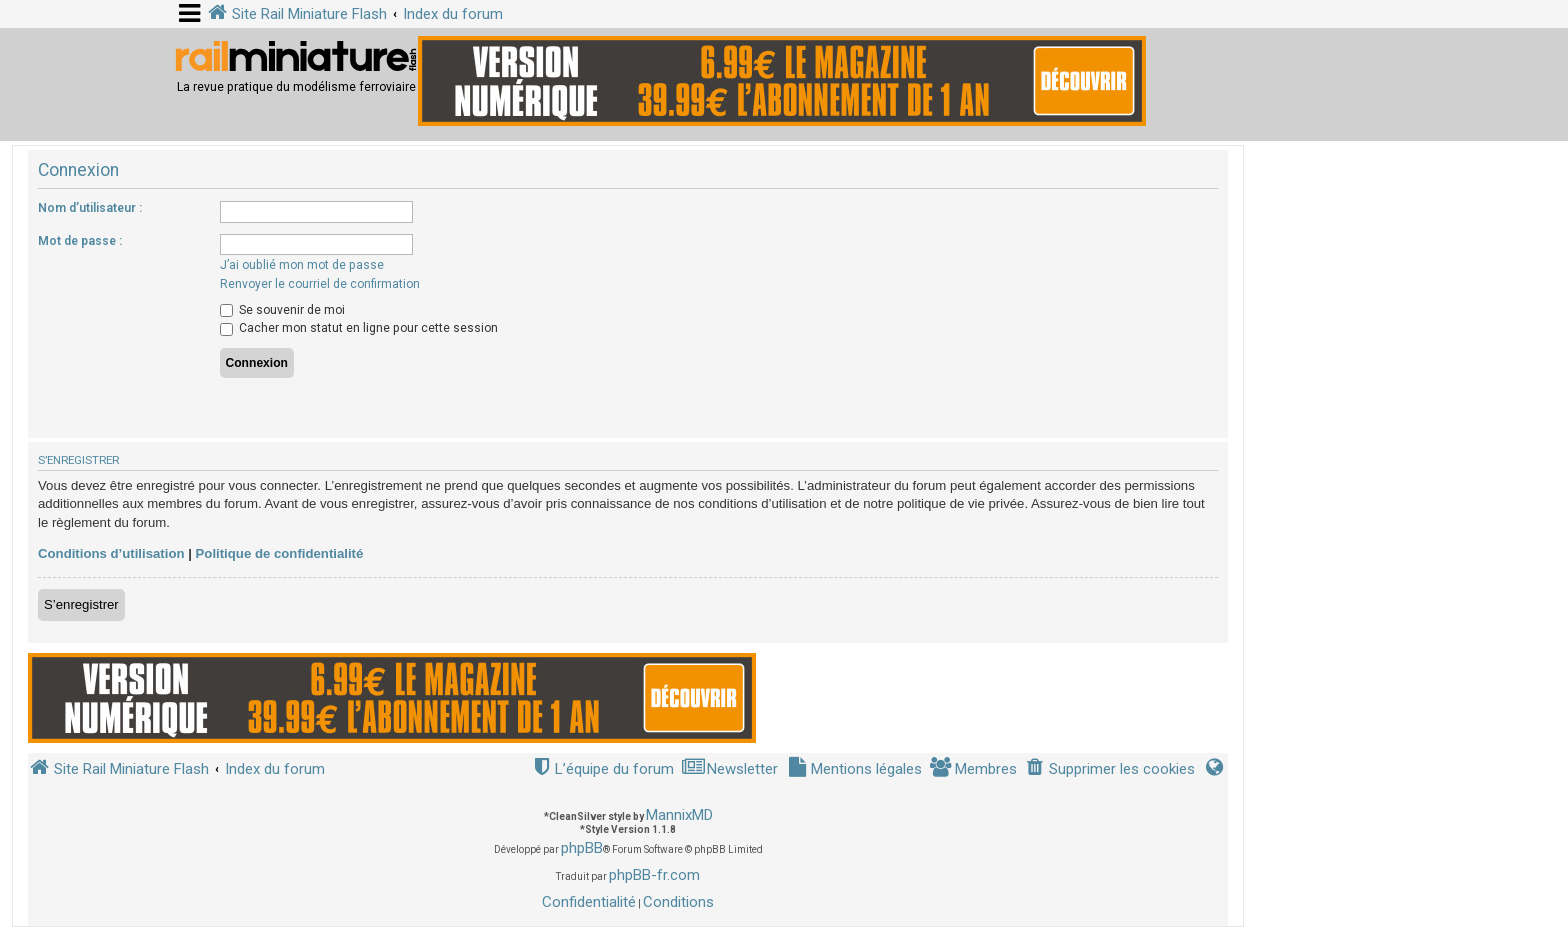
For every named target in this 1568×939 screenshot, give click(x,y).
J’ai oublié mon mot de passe (302, 265)
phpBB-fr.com (654, 875)
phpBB (582, 848)
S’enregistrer (81, 604)
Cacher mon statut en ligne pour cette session (359, 328)
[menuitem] (1110, 769)
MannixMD (679, 815)
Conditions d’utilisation (111, 553)
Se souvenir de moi (282, 310)
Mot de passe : (80, 241)
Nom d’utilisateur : (90, 208)
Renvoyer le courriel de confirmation (320, 284)
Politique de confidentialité (280, 553)
